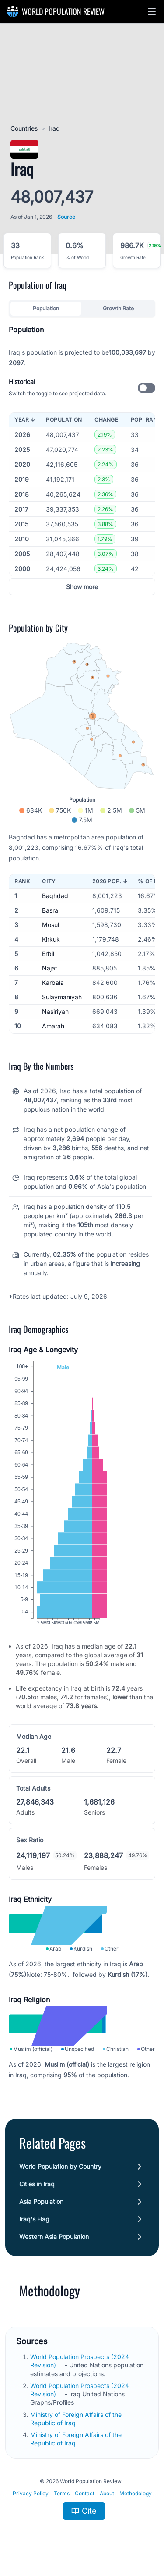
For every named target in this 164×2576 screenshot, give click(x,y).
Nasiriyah (55, 1011)
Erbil (48, 953)
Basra (50, 910)
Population (46, 308)
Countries (24, 128)
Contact (84, 2493)
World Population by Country (60, 2166)
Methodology (135, 2493)
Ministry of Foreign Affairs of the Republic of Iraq (76, 2439)
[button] (152, 11)
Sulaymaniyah (62, 997)
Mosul (50, 924)
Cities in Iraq (37, 2184)
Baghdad (55, 895)
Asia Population (41, 2201)
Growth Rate (118, 308)
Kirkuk (51, 939)
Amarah (53, 1026)
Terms (62, 2493)
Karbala (53, 982)
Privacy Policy (31, 2493)
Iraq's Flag (34, 2219)
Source (66, 216)
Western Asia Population (54, 2236)
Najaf (49, 968)
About (107, 2493)
